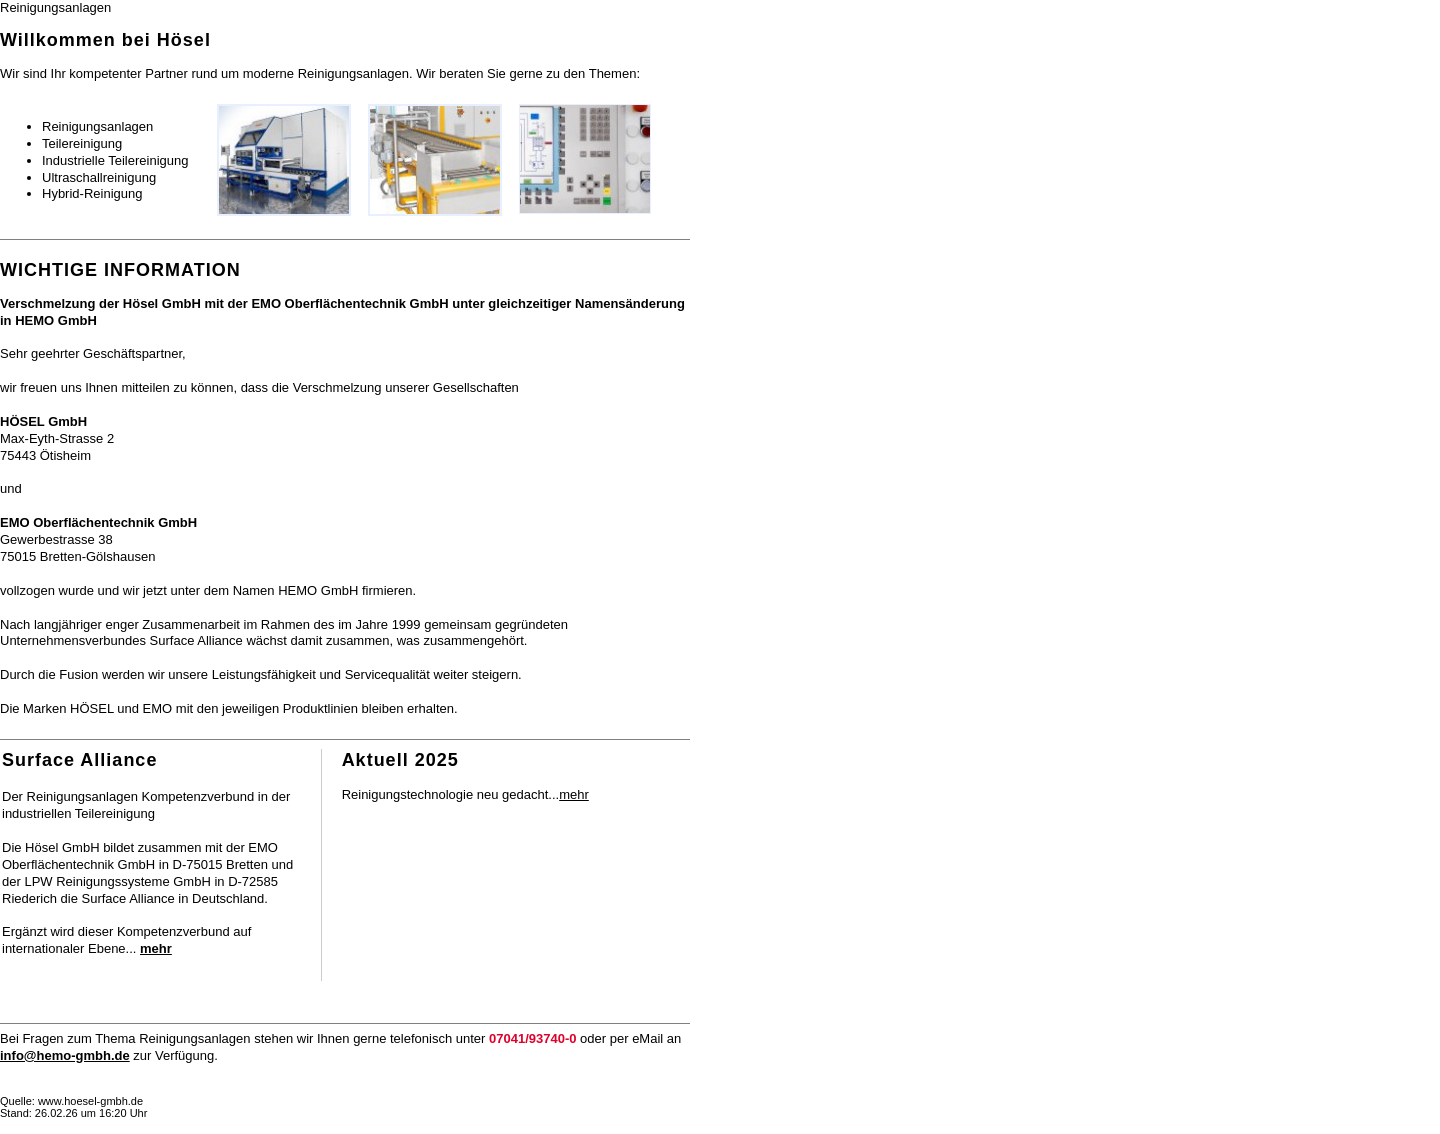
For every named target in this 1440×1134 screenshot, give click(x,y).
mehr (574, 794)
